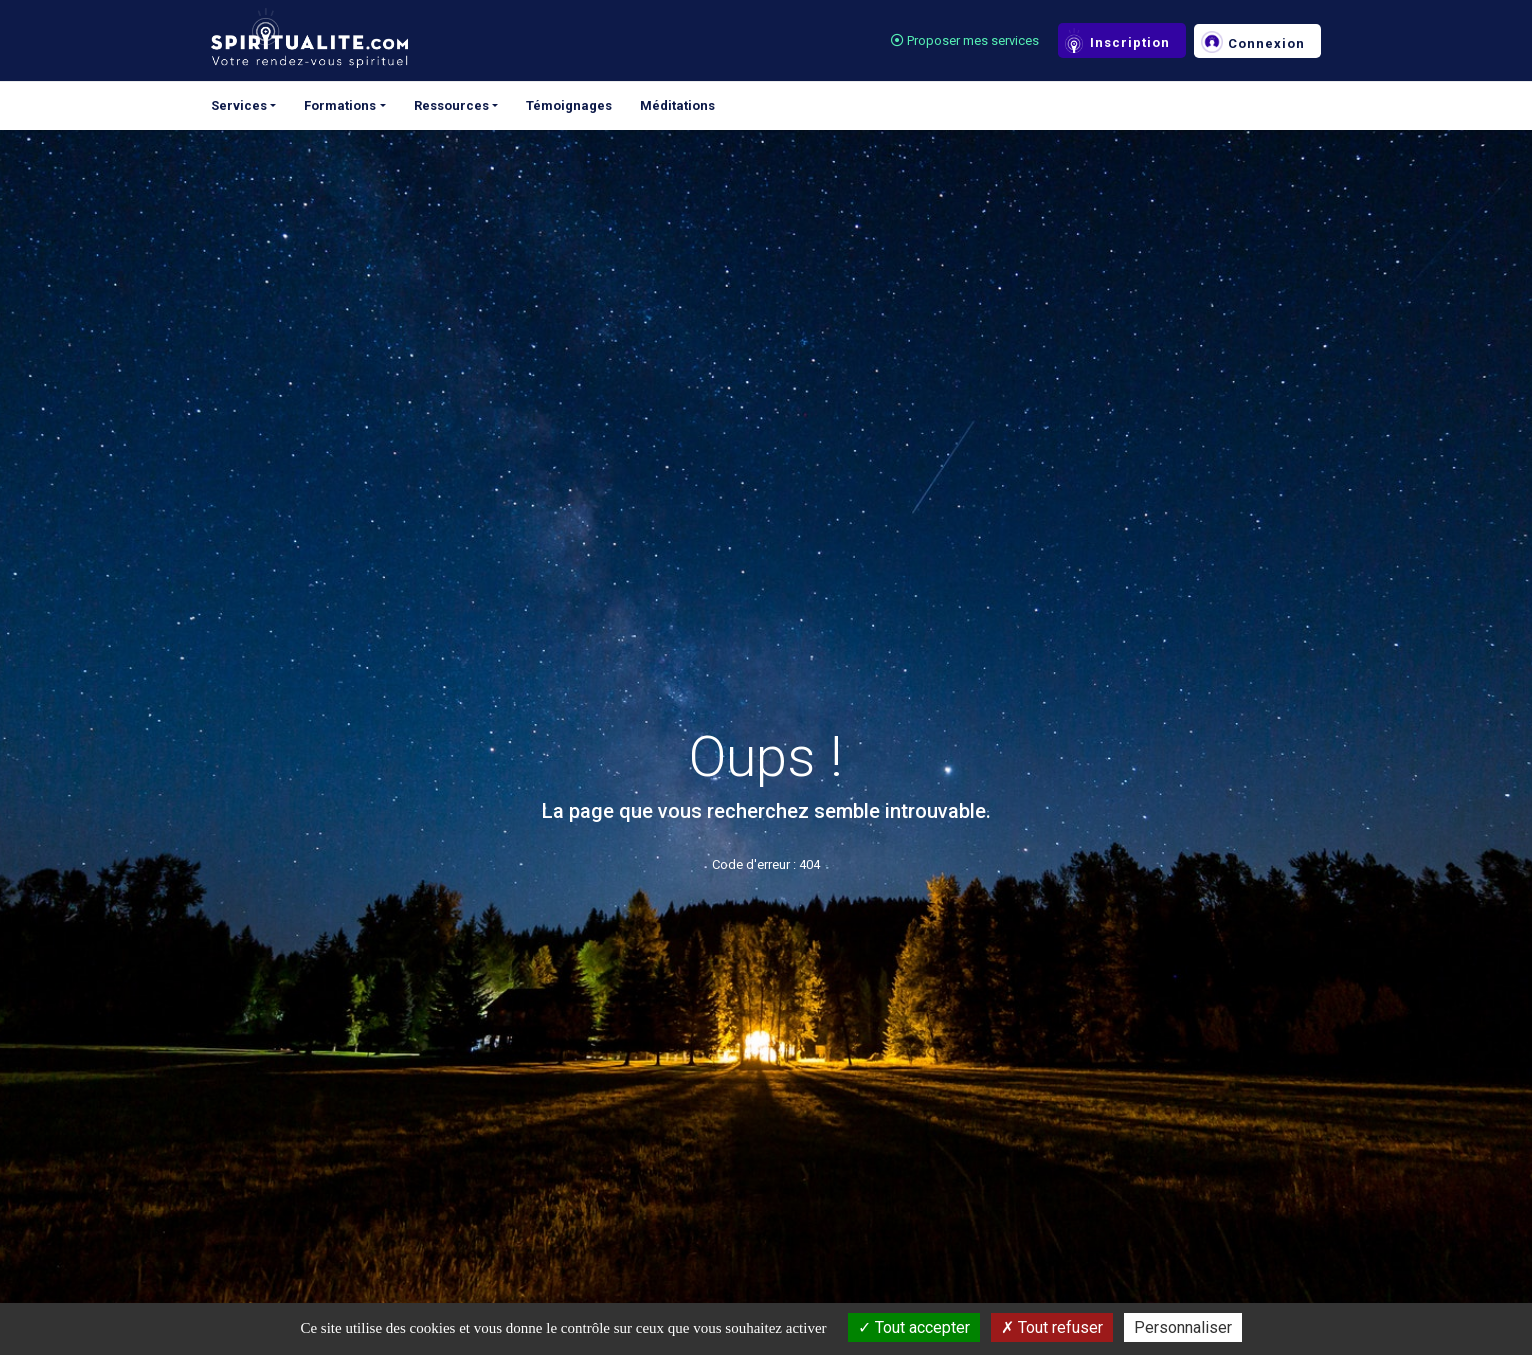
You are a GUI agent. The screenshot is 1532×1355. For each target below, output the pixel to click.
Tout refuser (1052, 1327)
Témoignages (569, 105)
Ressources (451, 105)
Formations (340, 105)
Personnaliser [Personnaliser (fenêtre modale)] (1183, 1327)
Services (239, 105)
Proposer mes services (965, 40)
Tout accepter (914, 1327)
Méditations (677, 105)
